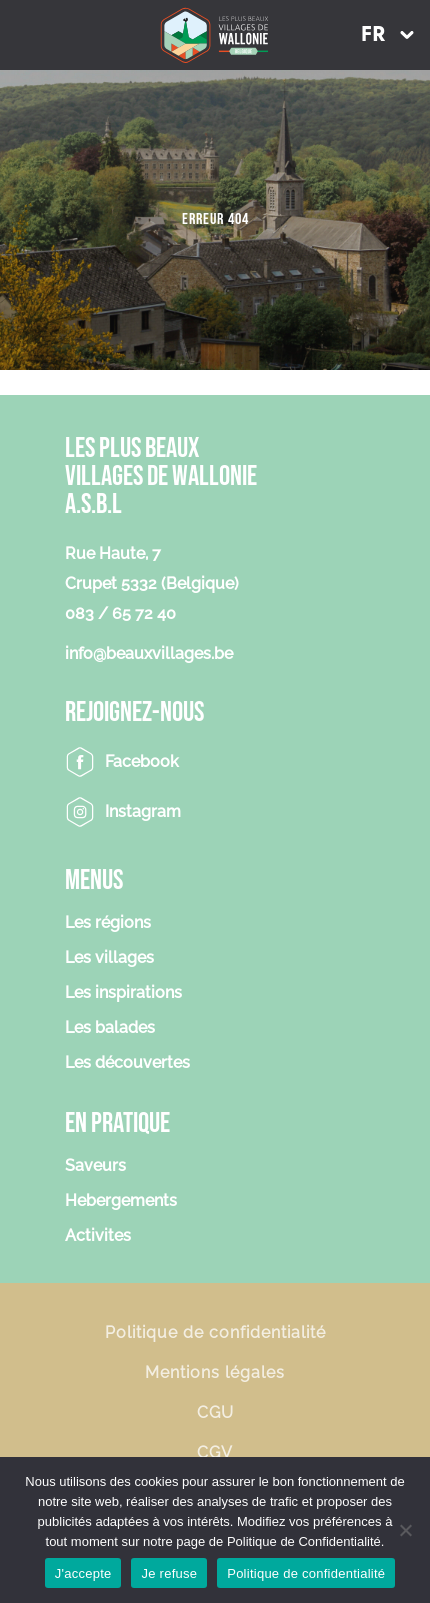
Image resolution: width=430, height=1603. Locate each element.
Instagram (143, 811)
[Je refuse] (405, 1530)
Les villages (109, 958)
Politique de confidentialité (215, 1332)
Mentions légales (215, 1372)
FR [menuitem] (373, 35)
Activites (98, 1236)
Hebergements (121, 1201)
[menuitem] (387, 34)
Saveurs (95, 1166)
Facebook (142, 761)
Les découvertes (127, 1063)
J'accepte (83, 1573)
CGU (215, 1412)
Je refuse (169, 1573)
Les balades (110, 1028)
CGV (215, 1452)
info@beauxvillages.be (149, 653)
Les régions (108, 923)
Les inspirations (123, 993)
